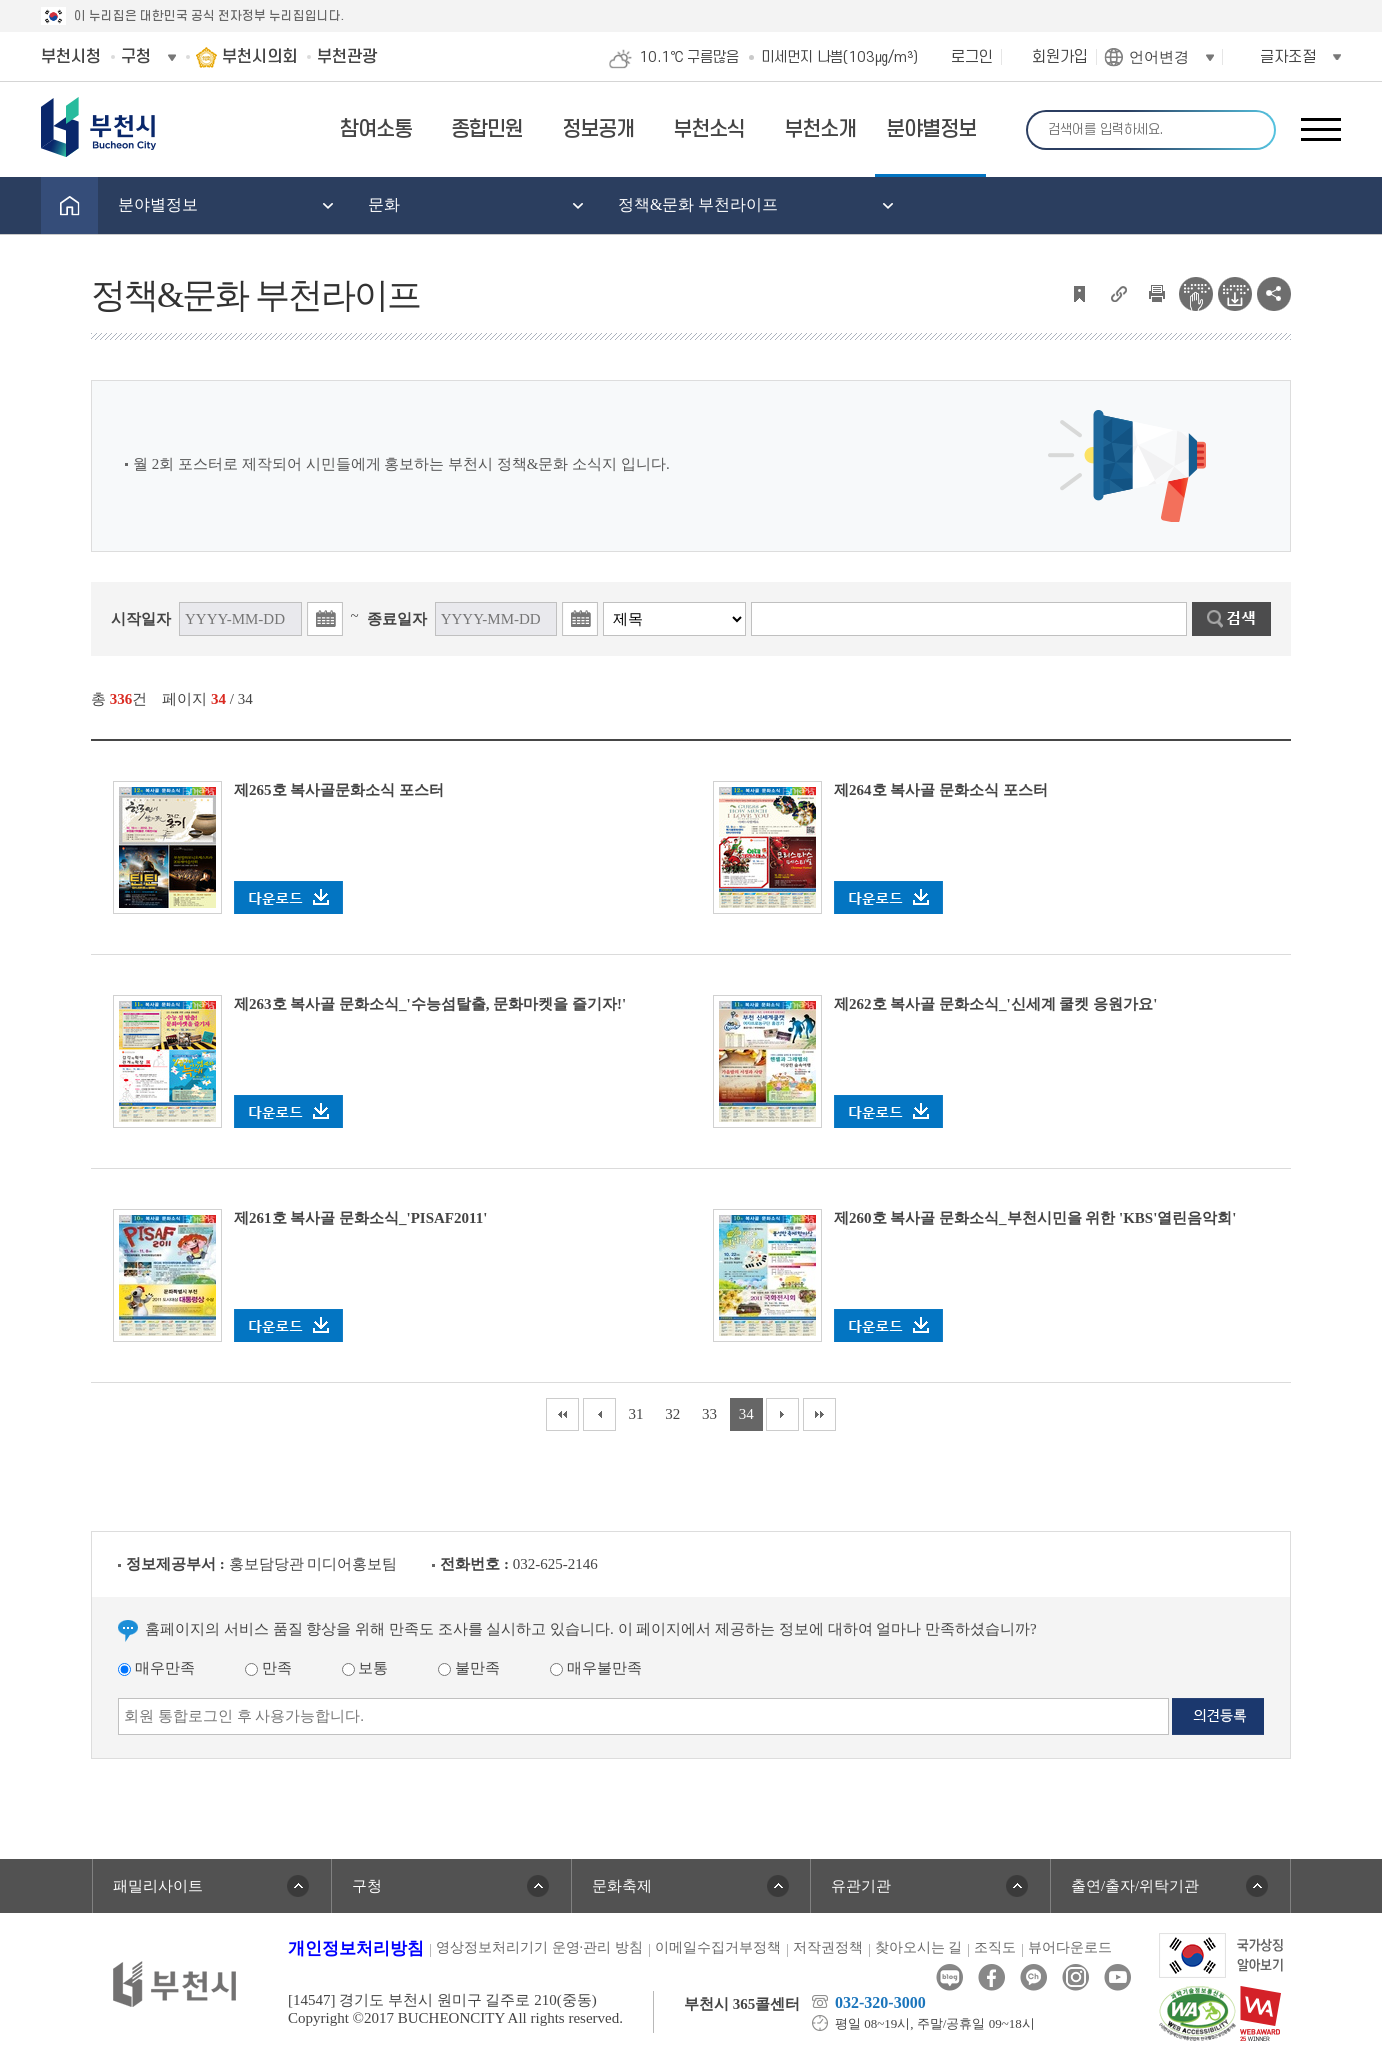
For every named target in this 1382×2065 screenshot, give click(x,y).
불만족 (469, 1668)
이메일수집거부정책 (718, 1947)
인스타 (1075, 1977)
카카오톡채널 (1033, 1977)
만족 (268, 1668)
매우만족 (156, 1668)
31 (635, 1414)
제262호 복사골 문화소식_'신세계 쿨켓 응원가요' (995, 1004)
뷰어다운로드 (1070, 1947)
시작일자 (141, 619)
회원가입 (1060, 57)
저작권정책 (828, 1947)
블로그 (949, 1977)
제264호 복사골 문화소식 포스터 (941, 790)
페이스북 (991, 1977)
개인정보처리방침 (356, 1948)
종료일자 (397, 619)
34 (746, 1414)
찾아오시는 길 (919, 1947)
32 (672, 1414)
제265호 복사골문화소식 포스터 (339, 790)
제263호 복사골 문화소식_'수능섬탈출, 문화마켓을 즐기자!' (430, 1004)
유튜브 (1117, 1977)
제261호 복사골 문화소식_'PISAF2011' (360, 1218)
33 (709, 1414)
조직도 (995, 1947)
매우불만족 (596, 1668)
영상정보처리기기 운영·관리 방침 (539, 1947)
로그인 (972, 57)
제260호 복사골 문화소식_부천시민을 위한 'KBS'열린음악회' (1035, 1218)
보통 (365, 1668)
